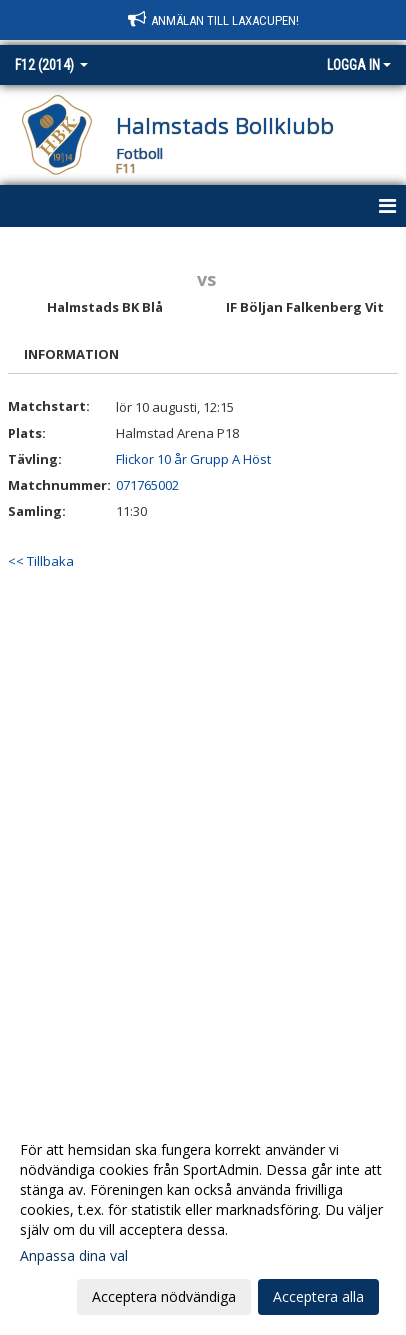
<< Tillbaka (41, 561)
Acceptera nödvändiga (164, 1296)
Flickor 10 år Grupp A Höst (193, 459)
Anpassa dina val (74, 1256)
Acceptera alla (318, 1296)
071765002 (147, 485)
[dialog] (203, 1222)
